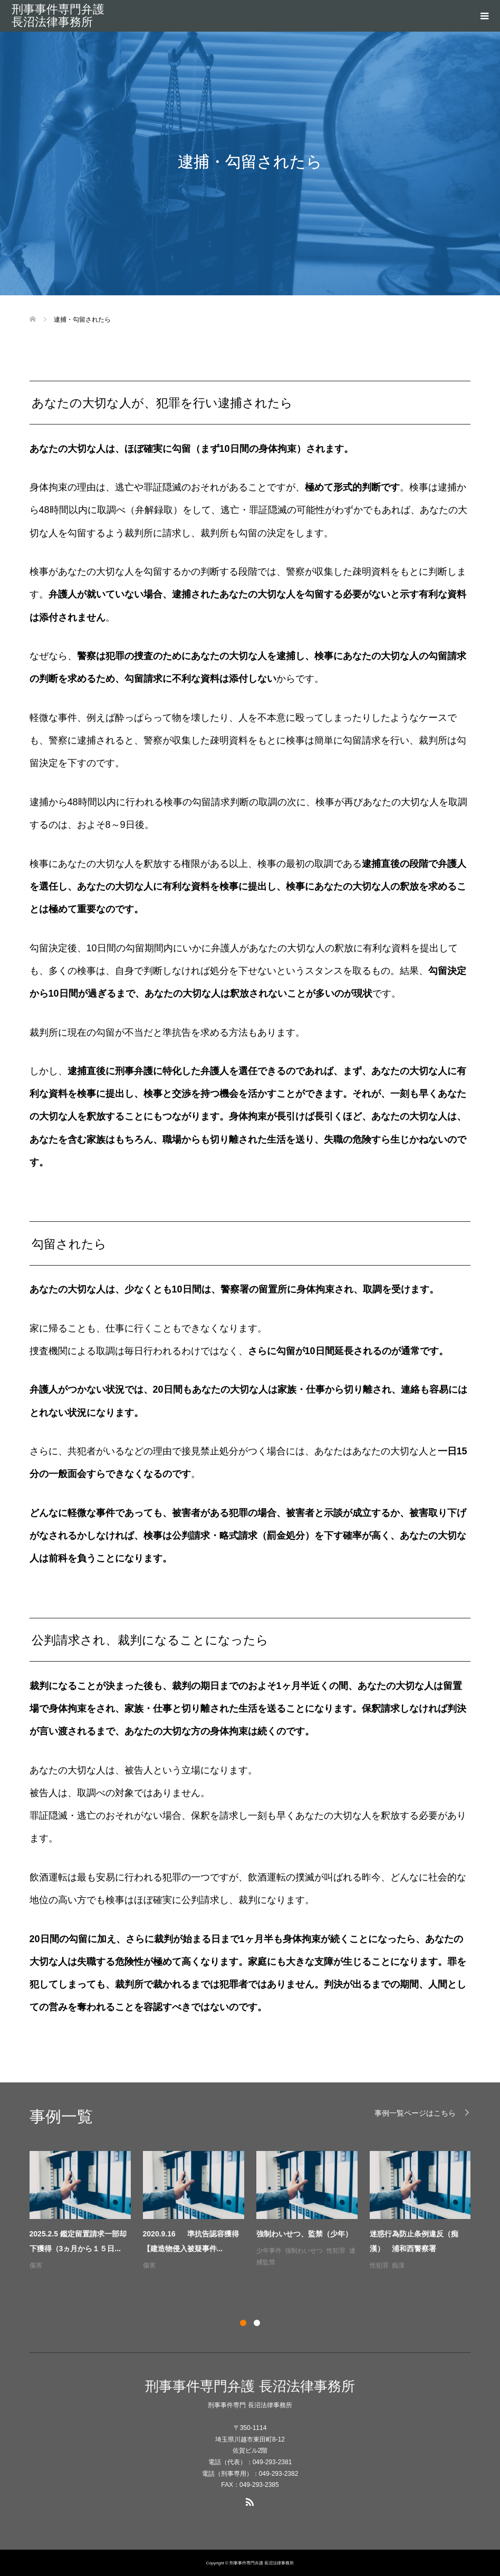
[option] (256, 2211)
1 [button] (243, 2323)
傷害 (36, 2265)
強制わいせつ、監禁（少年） (304, 2234)
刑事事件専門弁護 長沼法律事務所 (58, 15)
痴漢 (398, 2265)
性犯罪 (335, 2250)
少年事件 (269, 2250)
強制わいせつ (304, 2250)
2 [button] (257, 2323)
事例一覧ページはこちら (415, 2113)
